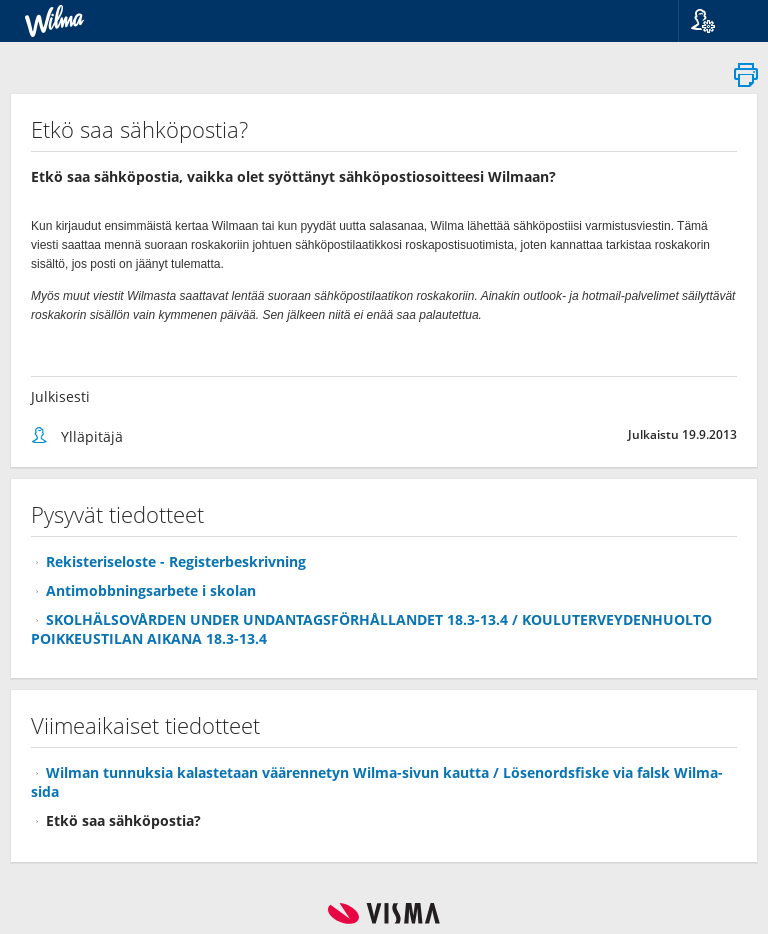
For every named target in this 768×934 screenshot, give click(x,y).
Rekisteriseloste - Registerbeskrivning (176, 561)
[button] (715, 21)
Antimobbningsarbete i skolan (151, 590)
